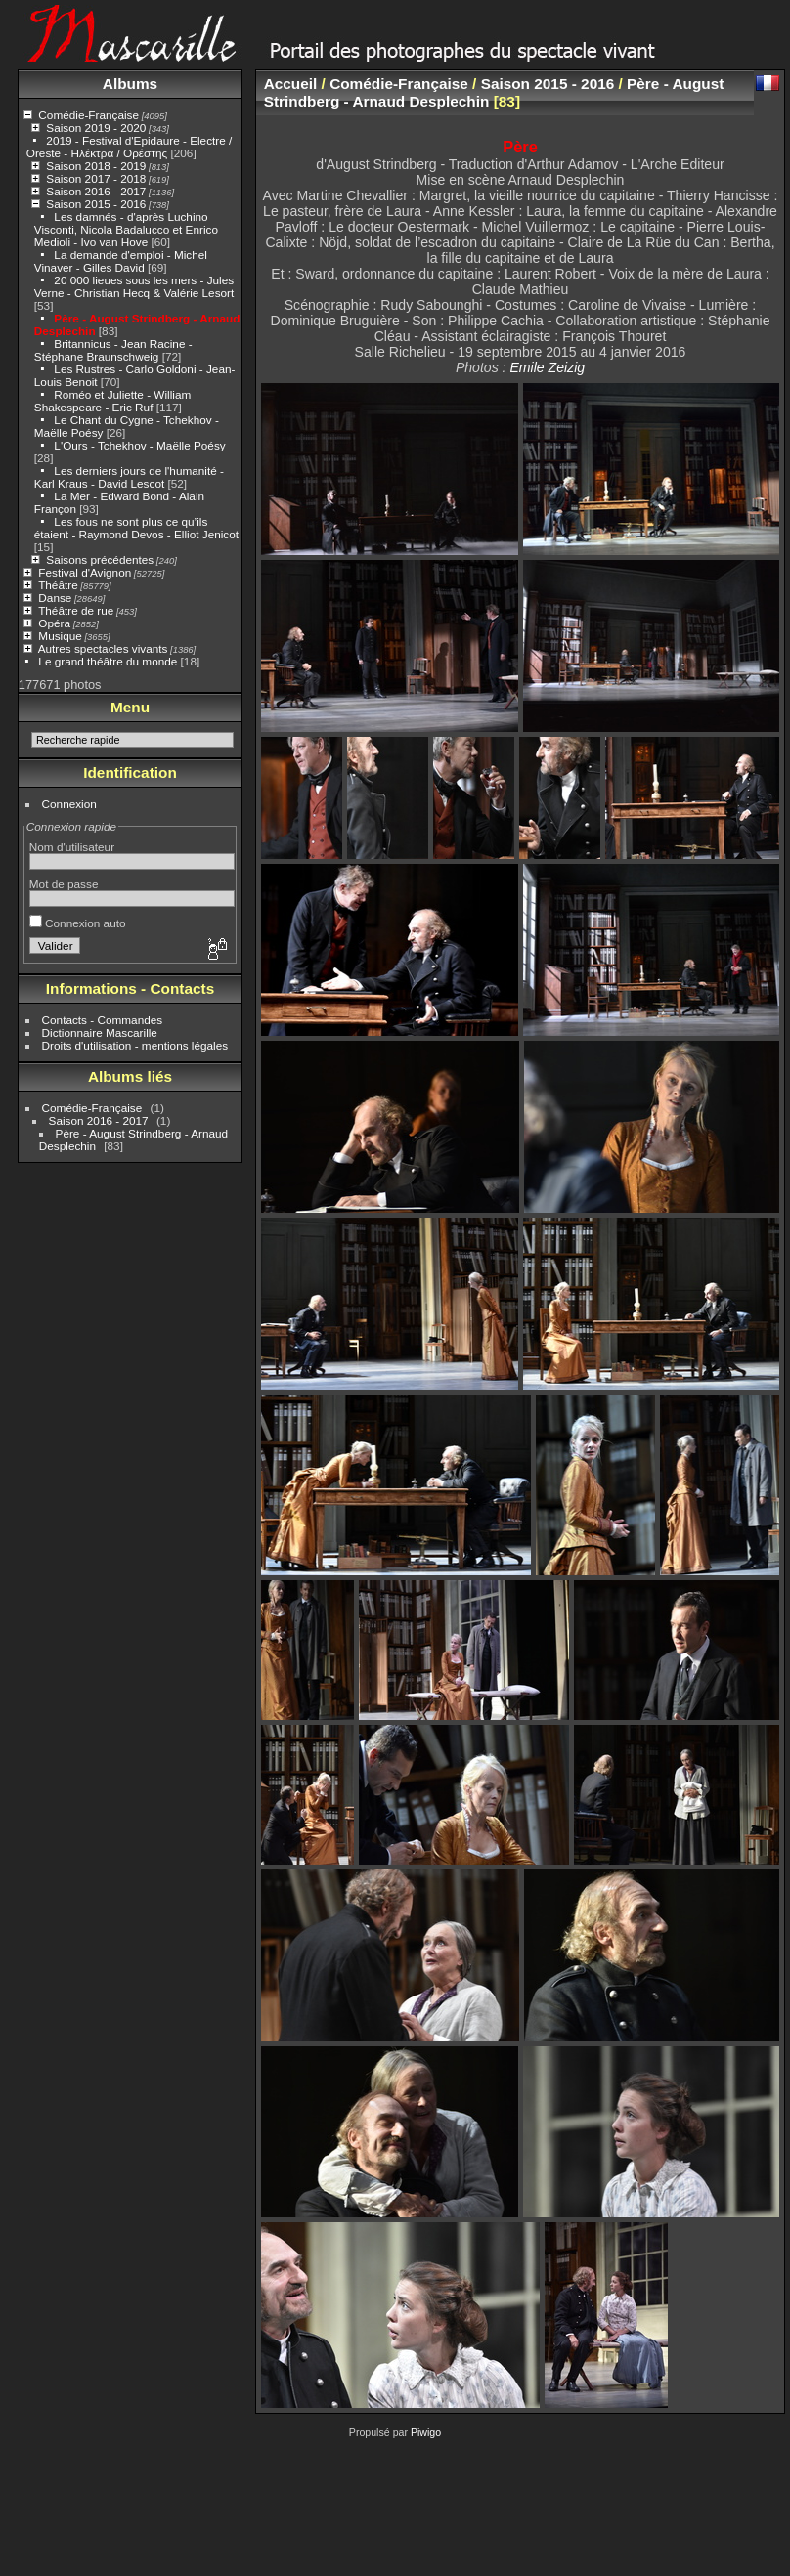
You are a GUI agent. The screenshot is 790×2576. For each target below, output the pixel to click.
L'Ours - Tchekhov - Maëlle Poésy (139, 445)
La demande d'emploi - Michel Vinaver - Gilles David (120, 261)
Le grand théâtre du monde (107, 661)
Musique (59, 635)
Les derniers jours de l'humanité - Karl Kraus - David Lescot (129, 477)
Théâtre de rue (75, 610)
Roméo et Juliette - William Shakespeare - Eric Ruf (112, 400)
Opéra (54, 623)
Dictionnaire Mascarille (99, 1032)
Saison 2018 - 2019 (96, 165)
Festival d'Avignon (84, 572)
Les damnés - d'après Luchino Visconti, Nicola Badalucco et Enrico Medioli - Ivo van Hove (126, 229)
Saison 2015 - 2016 (96, 203)
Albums (130, 83)
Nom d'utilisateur (71, 846)
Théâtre (58, 585)
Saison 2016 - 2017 (96, 191)
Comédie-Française (88, 114)
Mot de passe (64, 884)
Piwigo (426, 2432)
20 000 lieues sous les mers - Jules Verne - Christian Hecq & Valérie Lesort (134, 286)
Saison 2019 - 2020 (96, 127)
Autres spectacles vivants (103, 648)
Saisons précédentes (100, 559)
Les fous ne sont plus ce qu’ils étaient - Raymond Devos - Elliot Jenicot (136, 527)
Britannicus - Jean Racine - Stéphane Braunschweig (113, 350)
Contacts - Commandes (102, 1019)
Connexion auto (77, 923)
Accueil (291, 83)
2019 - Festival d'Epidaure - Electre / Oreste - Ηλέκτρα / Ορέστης (129, 146)
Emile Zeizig (547, 367)
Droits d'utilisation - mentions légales (135, 1045)
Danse (54, 597)
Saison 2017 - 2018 (96, 178)
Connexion (69, 803)
